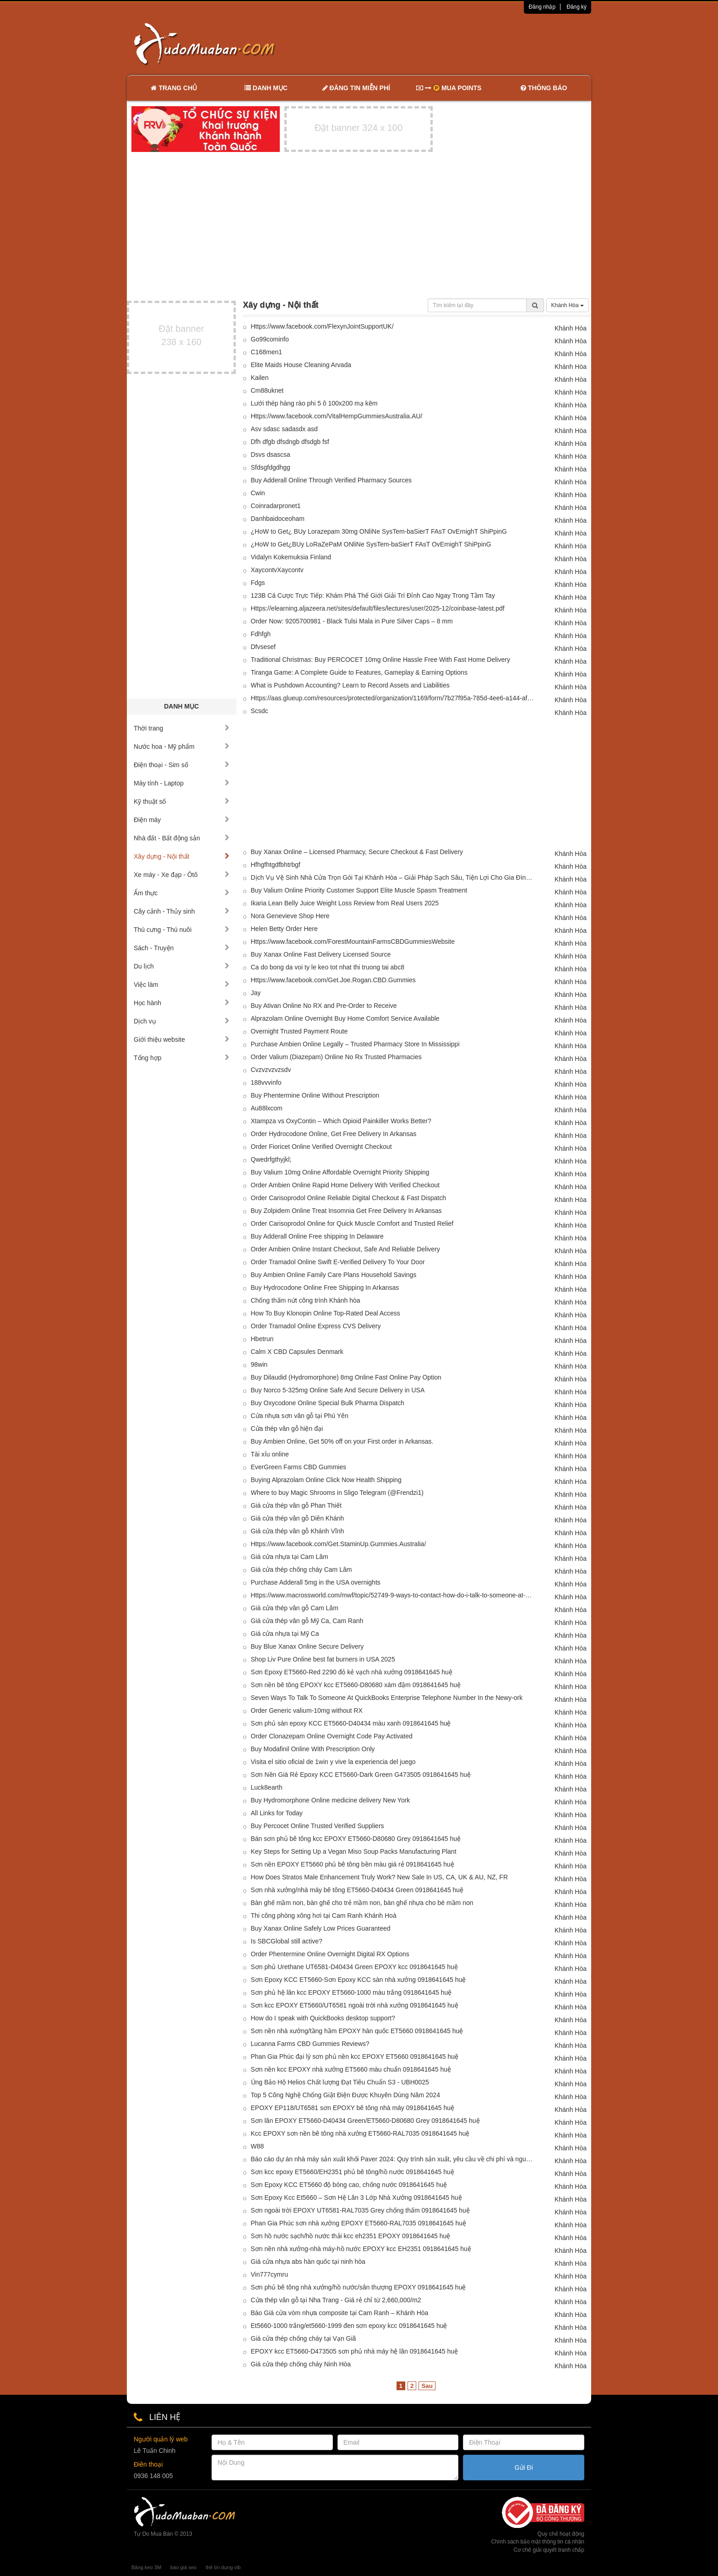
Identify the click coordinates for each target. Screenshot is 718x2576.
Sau (426, 2385)
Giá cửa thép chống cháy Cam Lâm (301, 1569)
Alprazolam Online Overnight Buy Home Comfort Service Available (345, 1018)
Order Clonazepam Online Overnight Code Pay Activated (332, 1736)
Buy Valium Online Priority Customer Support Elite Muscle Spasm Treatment (359, 890)
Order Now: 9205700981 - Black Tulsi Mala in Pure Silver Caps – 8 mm (352, 621)
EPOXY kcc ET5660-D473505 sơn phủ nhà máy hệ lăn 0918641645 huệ (354, 2351)
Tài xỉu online (270, 1454)
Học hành (181, 1003)
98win (259, 1364)
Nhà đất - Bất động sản (181, 838)
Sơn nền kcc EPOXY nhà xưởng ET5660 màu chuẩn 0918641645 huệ (351, 2069)
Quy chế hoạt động (561, 2534)
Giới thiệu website (181, 1039)
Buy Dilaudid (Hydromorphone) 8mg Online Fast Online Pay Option (346, 1377)
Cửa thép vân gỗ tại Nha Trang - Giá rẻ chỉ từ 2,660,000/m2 (336, 2300)
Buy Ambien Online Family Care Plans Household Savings (334, 1274)
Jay (256, 992)
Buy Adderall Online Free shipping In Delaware (317, 1236)
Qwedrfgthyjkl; (271, 1159)
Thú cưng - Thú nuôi (181, 929)
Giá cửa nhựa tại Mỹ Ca (285, 1633)
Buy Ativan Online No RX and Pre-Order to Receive (324, 1005)
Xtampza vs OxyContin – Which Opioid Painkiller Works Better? (341, 1121)
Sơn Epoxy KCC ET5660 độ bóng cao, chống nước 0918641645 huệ (349, 2184)
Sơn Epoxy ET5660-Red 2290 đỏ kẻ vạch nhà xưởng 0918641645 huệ (351, 1672)
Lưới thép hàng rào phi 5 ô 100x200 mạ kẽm (314, 403)
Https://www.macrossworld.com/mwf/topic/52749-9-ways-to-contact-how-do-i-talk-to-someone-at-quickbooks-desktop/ (393, 1595)
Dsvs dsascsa (270, 454)
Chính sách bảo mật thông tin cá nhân (537, 2541)
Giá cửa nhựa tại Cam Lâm (289, 1556)
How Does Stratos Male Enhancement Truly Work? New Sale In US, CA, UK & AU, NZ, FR (379, 1877)
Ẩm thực (181, 893)
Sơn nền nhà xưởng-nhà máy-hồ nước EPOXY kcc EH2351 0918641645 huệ (361, 2248)
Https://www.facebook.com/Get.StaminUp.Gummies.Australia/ (338, 1544)
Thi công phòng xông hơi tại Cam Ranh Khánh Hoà (324, 1915)
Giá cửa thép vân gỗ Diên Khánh (297, 1518)
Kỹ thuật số (181, 801)
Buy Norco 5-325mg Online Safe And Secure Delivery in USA (338, 1390)
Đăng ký (576, 7)
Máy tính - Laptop (181, 783)
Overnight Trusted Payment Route (299, 1031)
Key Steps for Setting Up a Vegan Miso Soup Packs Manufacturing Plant (354, 1851)
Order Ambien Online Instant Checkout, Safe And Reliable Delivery (345, 1249)
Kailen (260, 377)
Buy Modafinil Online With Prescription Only (313, 1749)
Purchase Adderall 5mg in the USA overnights (316, 1582)
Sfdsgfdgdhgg (270, 467)
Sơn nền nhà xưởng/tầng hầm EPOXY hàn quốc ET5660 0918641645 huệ (357, 2031)
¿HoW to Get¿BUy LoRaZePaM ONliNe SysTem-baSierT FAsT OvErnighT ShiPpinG (371, 544)
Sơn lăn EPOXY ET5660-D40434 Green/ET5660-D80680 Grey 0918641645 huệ (365, 2120)
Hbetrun (262, 1338)
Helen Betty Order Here (284, 928)
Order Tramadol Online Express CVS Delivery (316, 1326)
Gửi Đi (524, 2467)
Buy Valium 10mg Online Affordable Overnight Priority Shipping (340, 1172)
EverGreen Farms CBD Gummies (299, 1467)
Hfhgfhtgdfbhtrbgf (275, 864)
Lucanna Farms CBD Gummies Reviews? (310, 2043)
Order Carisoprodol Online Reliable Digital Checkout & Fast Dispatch (348, 1197)
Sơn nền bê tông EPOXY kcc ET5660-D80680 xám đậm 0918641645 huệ (356, 1684)
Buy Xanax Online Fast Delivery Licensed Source (321, 954)
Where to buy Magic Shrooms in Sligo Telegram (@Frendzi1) (339, 1492)
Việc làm (181, 984)
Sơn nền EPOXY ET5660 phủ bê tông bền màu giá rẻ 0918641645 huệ (352, 1864)
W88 (257, 2146)
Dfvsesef (263, 646)
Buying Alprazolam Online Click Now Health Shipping (326, 1479)
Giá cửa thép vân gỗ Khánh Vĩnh (297, 1531)
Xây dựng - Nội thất (181, 856)
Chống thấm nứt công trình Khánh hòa (305, 1300)
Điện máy (181, 819)
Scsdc (259, 710)
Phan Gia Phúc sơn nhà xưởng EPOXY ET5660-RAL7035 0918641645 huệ (359, 2223)
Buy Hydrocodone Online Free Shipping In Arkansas (325, 1287)
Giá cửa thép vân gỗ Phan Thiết (296, 1505)
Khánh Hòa (567, 305)
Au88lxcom (267, 1108)
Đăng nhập (541, 7)
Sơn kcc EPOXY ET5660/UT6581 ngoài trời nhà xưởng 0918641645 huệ (354, 2005)
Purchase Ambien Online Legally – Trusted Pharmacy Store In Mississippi (355, 1044)
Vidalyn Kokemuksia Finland (291, 557)
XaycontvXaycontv (277, 570)
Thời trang (181, 728)
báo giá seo (183, 2567)
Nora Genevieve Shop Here (290, 916)
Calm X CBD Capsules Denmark (297, 1351)
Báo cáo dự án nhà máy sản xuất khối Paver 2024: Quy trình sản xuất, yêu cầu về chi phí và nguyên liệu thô (393, 2159)
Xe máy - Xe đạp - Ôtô (181, 874)
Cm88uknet (267, 390)
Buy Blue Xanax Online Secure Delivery (307, 1646)
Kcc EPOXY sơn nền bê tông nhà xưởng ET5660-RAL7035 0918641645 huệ (360, 2133)
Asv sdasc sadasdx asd (284, 429)
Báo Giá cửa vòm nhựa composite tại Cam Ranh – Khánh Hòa (340, 2312)
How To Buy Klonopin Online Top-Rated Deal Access (325, 1313)
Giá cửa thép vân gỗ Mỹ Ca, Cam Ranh (307, 1620)
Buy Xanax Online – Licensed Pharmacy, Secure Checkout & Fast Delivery (357, 851)
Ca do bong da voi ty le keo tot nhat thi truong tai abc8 (327, 967)
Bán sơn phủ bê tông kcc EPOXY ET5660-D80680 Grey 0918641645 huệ (356, 1838)
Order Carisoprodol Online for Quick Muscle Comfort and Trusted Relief (352, 1223)
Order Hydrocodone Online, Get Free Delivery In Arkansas (334, 1133)
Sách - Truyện (181, 948)
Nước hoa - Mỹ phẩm (181, 746)
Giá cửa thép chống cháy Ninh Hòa (301, 2364)
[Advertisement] (456, 43)
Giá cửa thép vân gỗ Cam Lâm (294, 1608)
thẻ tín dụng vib (223, 2567)
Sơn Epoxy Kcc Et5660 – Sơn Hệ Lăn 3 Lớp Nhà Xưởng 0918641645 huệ (356, 2197)
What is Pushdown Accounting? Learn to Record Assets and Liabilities (350, 685)
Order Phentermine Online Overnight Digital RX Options (330, 1954)
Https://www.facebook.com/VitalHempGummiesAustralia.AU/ (337, 416)
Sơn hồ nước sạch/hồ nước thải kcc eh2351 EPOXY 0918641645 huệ (351, 2236)
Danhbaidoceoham (278, 518)
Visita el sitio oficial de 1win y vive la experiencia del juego (333, 1761)
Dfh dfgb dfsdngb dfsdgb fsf (290, 441)
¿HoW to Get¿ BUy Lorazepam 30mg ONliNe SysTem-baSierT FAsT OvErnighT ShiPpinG (379, 531)
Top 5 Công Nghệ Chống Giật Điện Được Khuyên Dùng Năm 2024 (345, 2095)
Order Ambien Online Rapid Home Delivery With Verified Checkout (345, 1185)
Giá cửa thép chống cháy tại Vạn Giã (303, 2338)
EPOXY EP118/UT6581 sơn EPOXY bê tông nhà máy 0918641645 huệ (353, 2107)
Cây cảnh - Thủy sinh (181, 911)
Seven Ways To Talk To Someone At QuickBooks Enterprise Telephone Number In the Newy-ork (387, 1697)
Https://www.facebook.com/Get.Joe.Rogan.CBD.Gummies (333, 980)
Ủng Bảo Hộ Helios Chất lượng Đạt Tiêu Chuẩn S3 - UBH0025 (340, 2082)
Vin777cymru (269, 2274)
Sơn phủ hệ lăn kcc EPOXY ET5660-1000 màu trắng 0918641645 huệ (351, 1992)
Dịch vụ (181, 1021)
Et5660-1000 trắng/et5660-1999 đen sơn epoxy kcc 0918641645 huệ (349, 2325)
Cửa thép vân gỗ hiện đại (287, 1428)
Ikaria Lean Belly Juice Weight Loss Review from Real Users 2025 (345, 903)
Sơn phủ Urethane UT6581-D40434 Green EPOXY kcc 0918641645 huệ (354, 1966)
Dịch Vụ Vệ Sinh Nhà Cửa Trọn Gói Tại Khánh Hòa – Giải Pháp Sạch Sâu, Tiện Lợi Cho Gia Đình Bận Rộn (393, 877)
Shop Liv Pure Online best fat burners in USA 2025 (323, 1659)
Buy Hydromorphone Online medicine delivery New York (330, 1800)
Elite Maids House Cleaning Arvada (301, 364)
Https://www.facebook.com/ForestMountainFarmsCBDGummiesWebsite (353, 941)
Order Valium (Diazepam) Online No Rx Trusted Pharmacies (336, 1057)
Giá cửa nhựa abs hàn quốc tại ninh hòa (308, 2261)
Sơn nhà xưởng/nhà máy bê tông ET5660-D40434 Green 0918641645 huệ (357, 1890)
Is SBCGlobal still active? (286, 1941)
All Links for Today (277, 1813)
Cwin (258, 493)
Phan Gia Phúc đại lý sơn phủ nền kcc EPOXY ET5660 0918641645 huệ (354, 2056)
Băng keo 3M (146, 2567)
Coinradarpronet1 (276, 505)
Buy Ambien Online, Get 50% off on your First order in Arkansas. (342, 1441)
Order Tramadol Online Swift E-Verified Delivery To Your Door (338, 1262)
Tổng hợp (181, 1057)
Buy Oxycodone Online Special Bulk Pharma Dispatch (327, 1403)
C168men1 (267, 352)
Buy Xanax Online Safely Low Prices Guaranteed (321, 1928)
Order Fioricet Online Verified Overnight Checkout (321, 1146)
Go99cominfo (270, 339)
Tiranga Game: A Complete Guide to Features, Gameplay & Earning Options (359, 672)
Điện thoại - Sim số (181, 764)
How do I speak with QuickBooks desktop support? (323, 2018)
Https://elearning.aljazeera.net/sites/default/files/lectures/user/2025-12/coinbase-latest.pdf (378, 608)
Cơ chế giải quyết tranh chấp (549, 2550)
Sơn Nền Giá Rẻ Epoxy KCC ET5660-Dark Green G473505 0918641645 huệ (361, 1774)
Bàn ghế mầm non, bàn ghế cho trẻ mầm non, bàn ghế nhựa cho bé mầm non (362, 1902)
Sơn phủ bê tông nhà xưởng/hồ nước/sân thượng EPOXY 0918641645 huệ (358, 2287)
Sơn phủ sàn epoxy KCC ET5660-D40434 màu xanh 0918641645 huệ (351, 1723)
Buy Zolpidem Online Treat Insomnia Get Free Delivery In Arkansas (346, 1210)
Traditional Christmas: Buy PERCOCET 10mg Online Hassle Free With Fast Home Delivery (380, 659)
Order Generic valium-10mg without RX (307, 1710)
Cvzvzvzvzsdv (271, 1069)
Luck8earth (267, 1787)
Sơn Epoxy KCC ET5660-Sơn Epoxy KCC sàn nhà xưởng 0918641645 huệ (358, 1979)
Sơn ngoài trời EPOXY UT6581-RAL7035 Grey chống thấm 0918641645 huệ (360, 2210)
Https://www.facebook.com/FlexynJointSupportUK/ (322, 326)
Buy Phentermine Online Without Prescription (315, 1095)
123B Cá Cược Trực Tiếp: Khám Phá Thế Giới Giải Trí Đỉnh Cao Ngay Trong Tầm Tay (373, 595)
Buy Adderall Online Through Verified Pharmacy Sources (331, 480)
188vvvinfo (266, 1082)
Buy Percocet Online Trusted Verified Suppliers (317, 1825)
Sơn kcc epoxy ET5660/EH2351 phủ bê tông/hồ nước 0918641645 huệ (352, 2172)
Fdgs (258, 582)
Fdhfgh (261, 634)
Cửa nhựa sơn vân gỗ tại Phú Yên (299, 1415)
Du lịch (181, 966)
